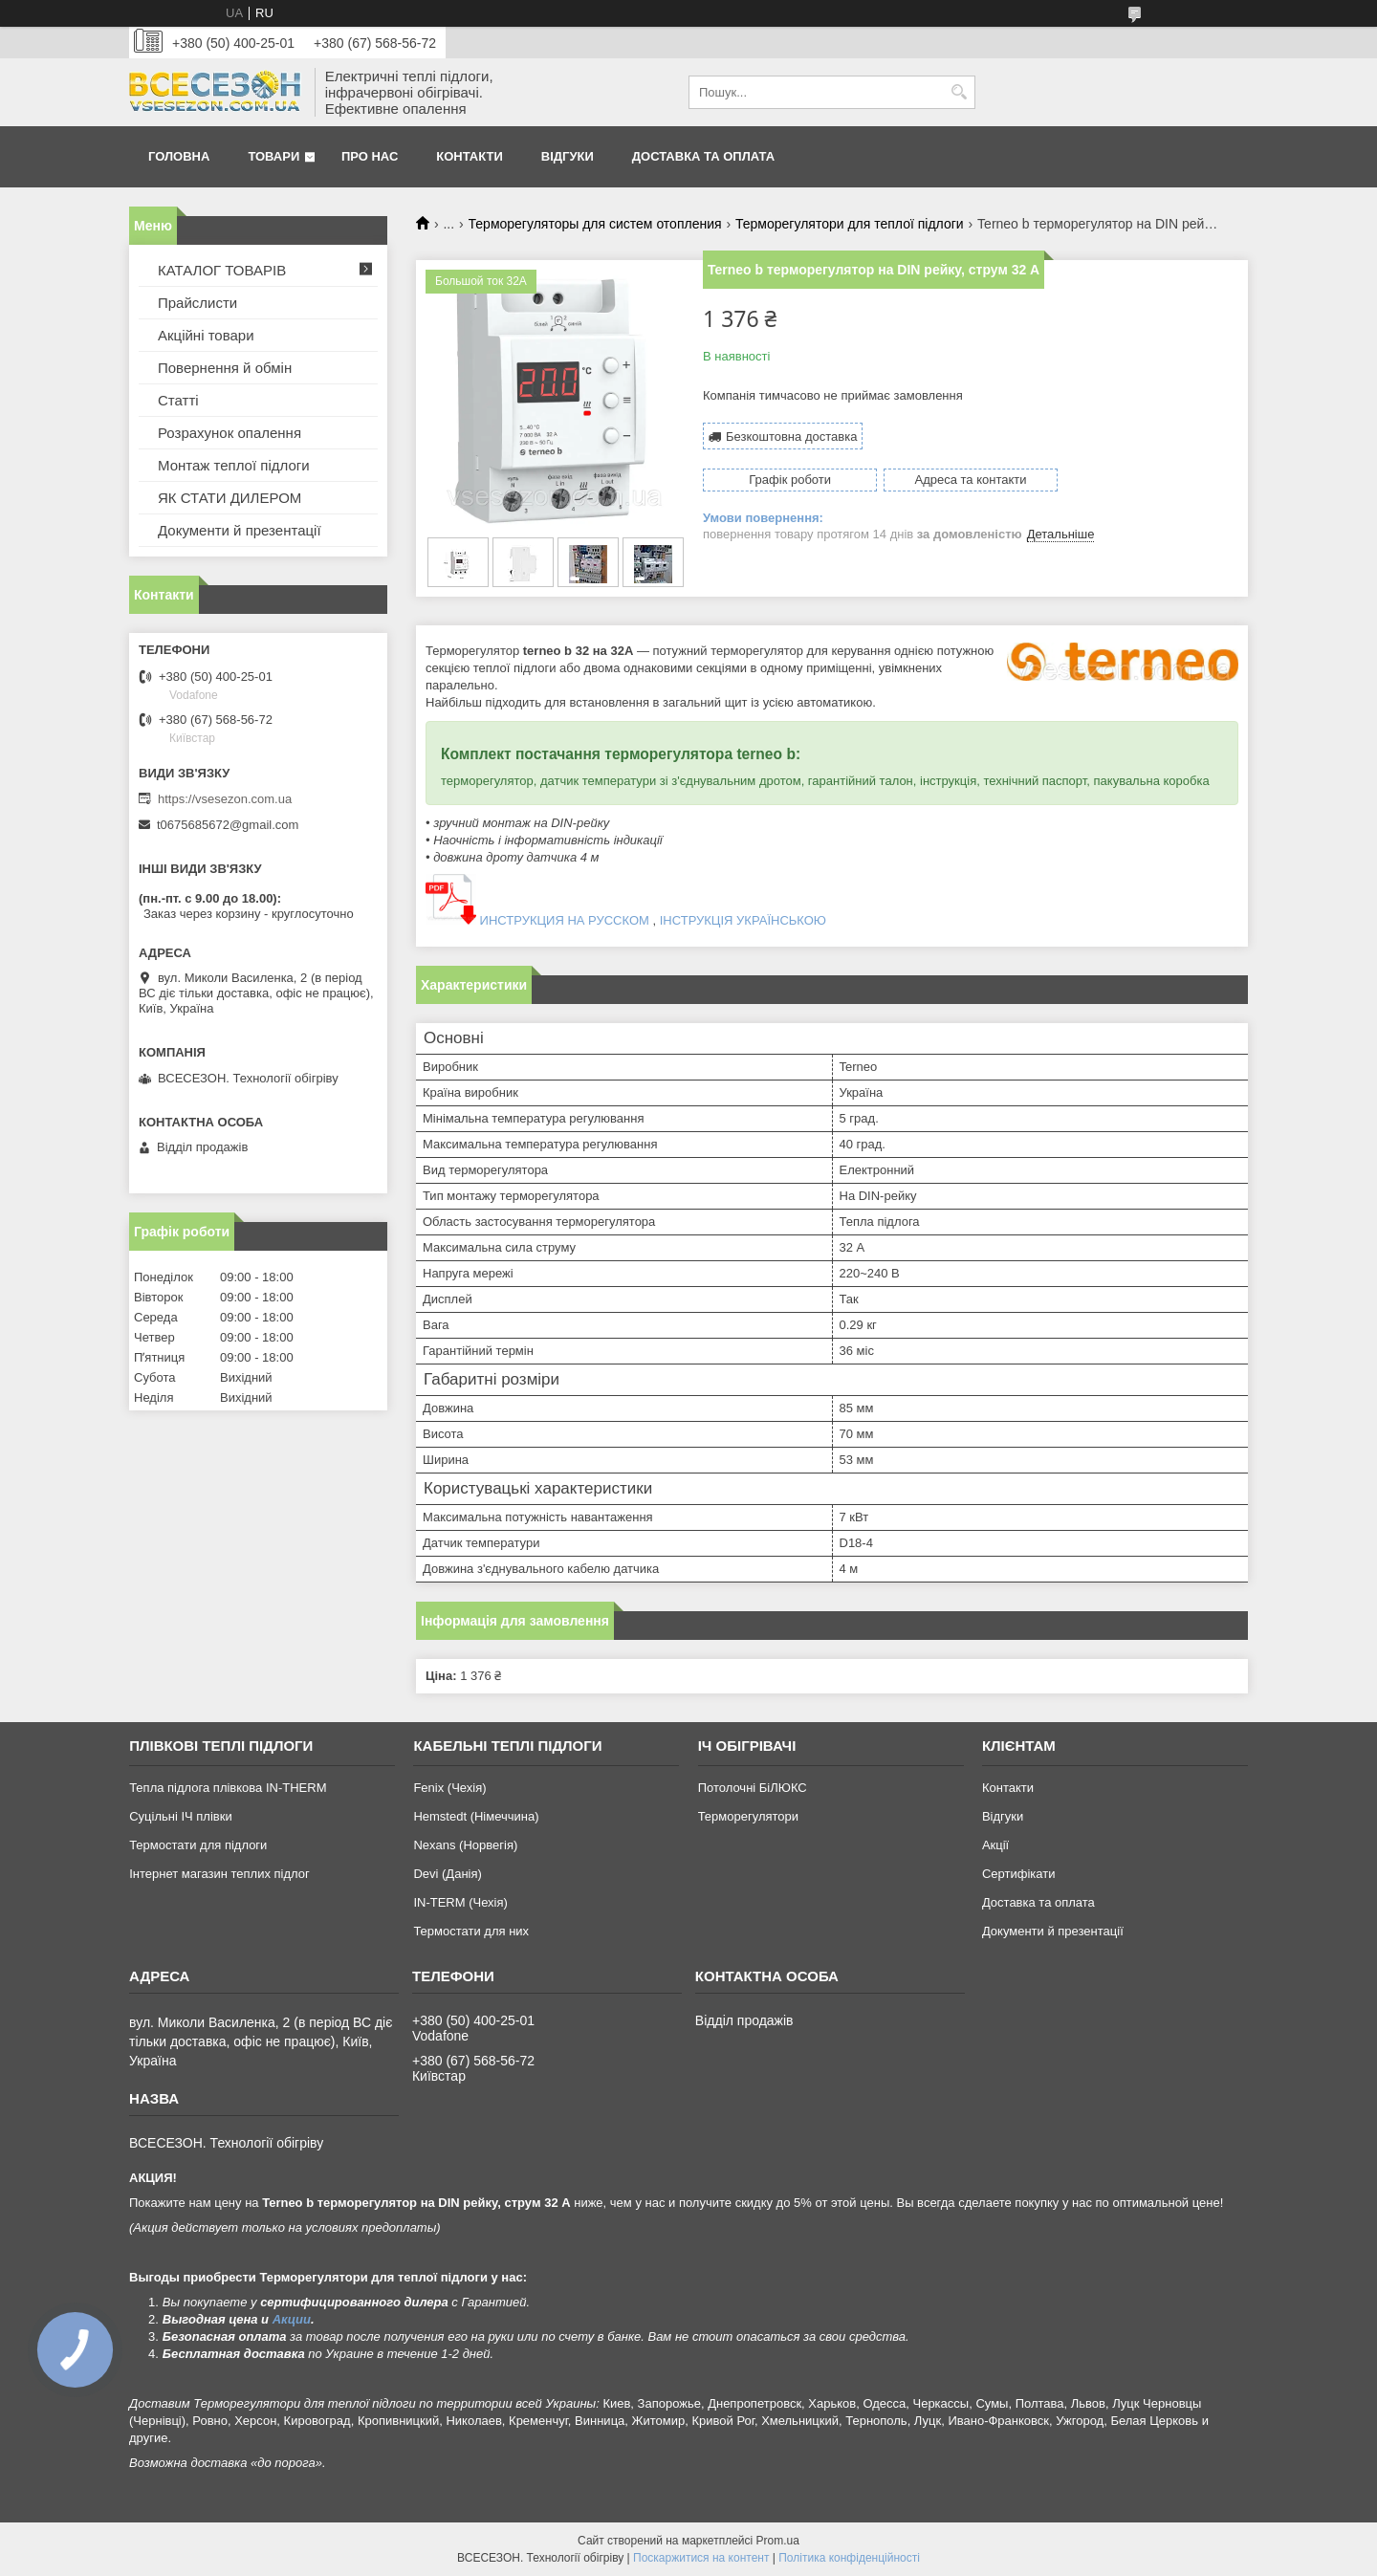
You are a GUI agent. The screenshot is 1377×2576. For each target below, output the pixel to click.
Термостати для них (471, 1931)
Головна (178, 156)
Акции (292, 2319)
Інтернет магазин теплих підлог (219, 1874)
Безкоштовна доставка (791, 436)
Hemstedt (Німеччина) (475, 1816)
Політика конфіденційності (849, 2558)
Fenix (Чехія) (449, 1787)
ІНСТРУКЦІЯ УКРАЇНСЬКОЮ (743, 920)
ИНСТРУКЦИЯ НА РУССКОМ (562, 920)
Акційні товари (206, 335)
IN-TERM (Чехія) (460, 1902)
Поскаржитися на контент (701, 2558)
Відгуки (567, 156)
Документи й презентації (239, 530)
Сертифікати (1019, 1874)
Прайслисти (197, 303)
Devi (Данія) (447, 1874)
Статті (178, 400)
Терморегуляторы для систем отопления (595, 223)
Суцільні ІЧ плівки (180, 1816)
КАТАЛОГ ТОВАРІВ (222, 270)
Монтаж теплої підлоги (234, 465)
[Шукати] (958, 92)
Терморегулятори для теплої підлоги (849, 223)
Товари (273, 156)
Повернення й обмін (225, 368)
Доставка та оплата (703, 156)
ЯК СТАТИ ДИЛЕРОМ (229, 498)
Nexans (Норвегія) (465, 1845)
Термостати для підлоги (198, 1845)
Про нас (369, 156)
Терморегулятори (748, 1816)
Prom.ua (777, 2540)
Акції (995, 1845)
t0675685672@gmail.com (227, 825)
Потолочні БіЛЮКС (752, 1787)
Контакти (469, 156)
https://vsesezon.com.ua (225, 799)
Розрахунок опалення (229, 433)
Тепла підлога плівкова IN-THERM (227, 1787)
